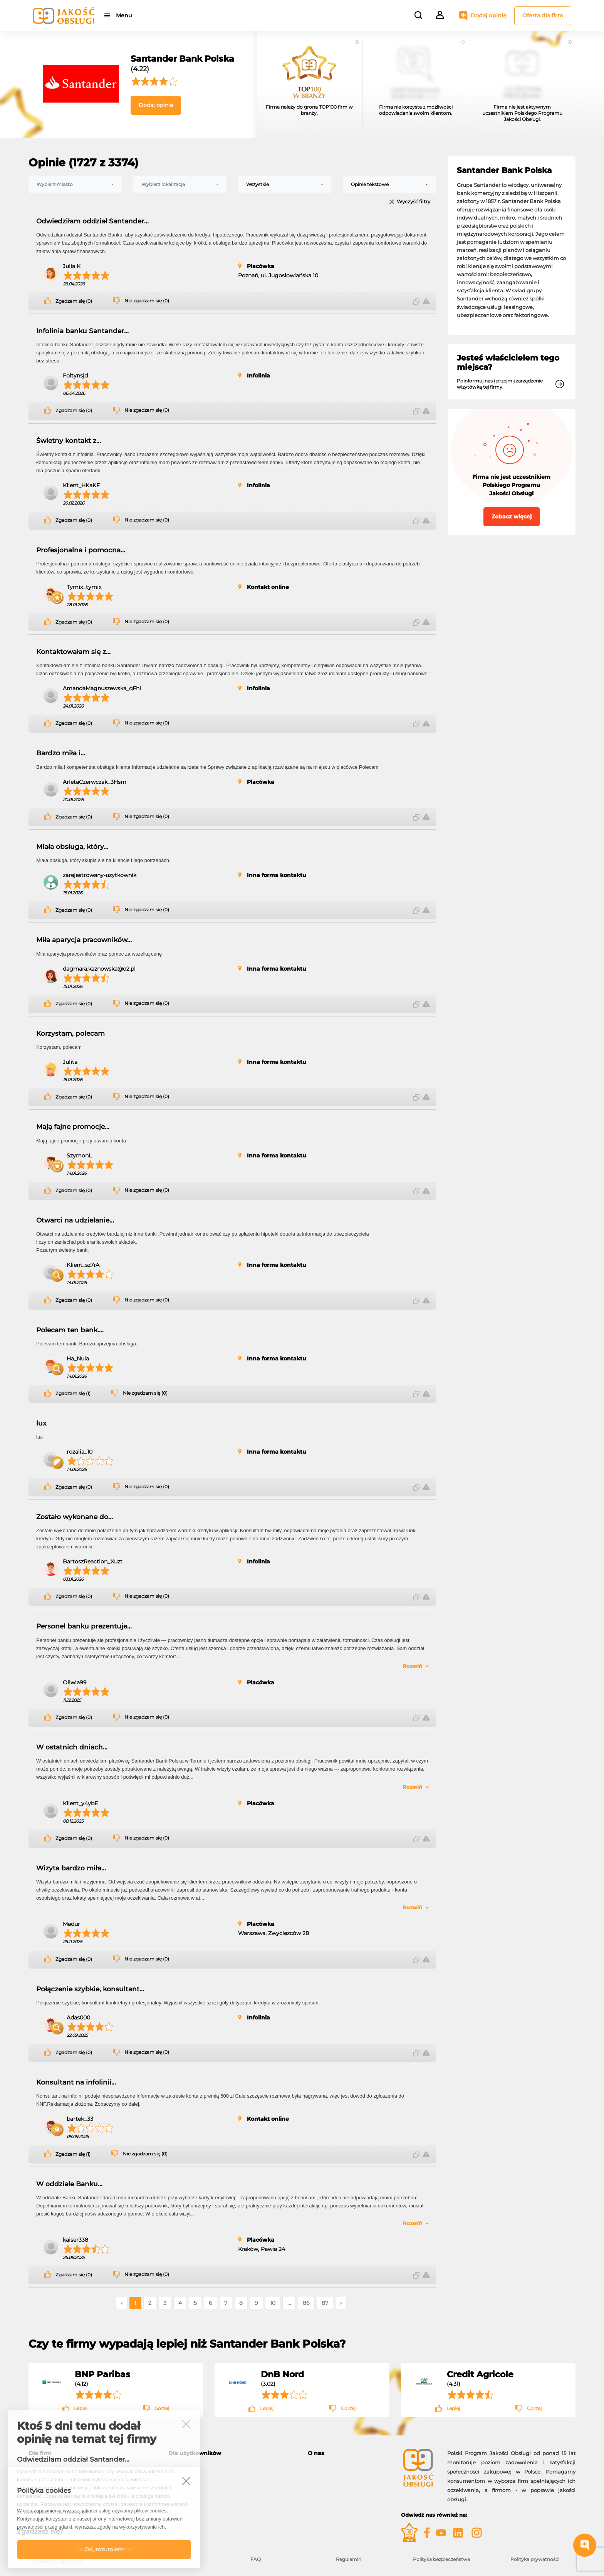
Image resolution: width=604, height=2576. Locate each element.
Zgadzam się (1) (73, 1393)
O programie (324, 2467)
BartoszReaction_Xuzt (92, 1561)
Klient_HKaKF (81, 485)
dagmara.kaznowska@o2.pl (99, 968)
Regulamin (348, 2559)
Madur (71, 1923)
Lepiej (80, 2408)
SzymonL (79, 1155)
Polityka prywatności (534, 2559)
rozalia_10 (79, 1451)
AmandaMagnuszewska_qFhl (102, 688)
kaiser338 (75, 2239)
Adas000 (78, 2017)
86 (306, 2302)
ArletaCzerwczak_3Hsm (94, 781)
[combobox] (75, 184)
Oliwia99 (75, 1682)
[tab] (232, 2453)
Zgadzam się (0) (73, 301)
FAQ (255, 2559)
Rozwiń (412, 1666)
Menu (124, 15)
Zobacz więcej (512, 516)
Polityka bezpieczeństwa (441, 2559)
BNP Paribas (102, 2374)
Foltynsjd (75, 375)
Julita (70, 1061)
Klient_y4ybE (80, 1803)
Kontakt (318, 2476)
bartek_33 (80, 2118)
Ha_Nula (78, 1358)
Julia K (72, 266)
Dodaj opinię (489, 15)
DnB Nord (282, 2374)
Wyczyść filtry (413, 202)
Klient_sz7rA (83, 1264)
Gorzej (161, 2408)
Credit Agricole (480, 2374)
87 (325, 2302)
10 (272, 2302)
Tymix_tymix (84, 587)
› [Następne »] (341, 2302)
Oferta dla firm (542, 15)
